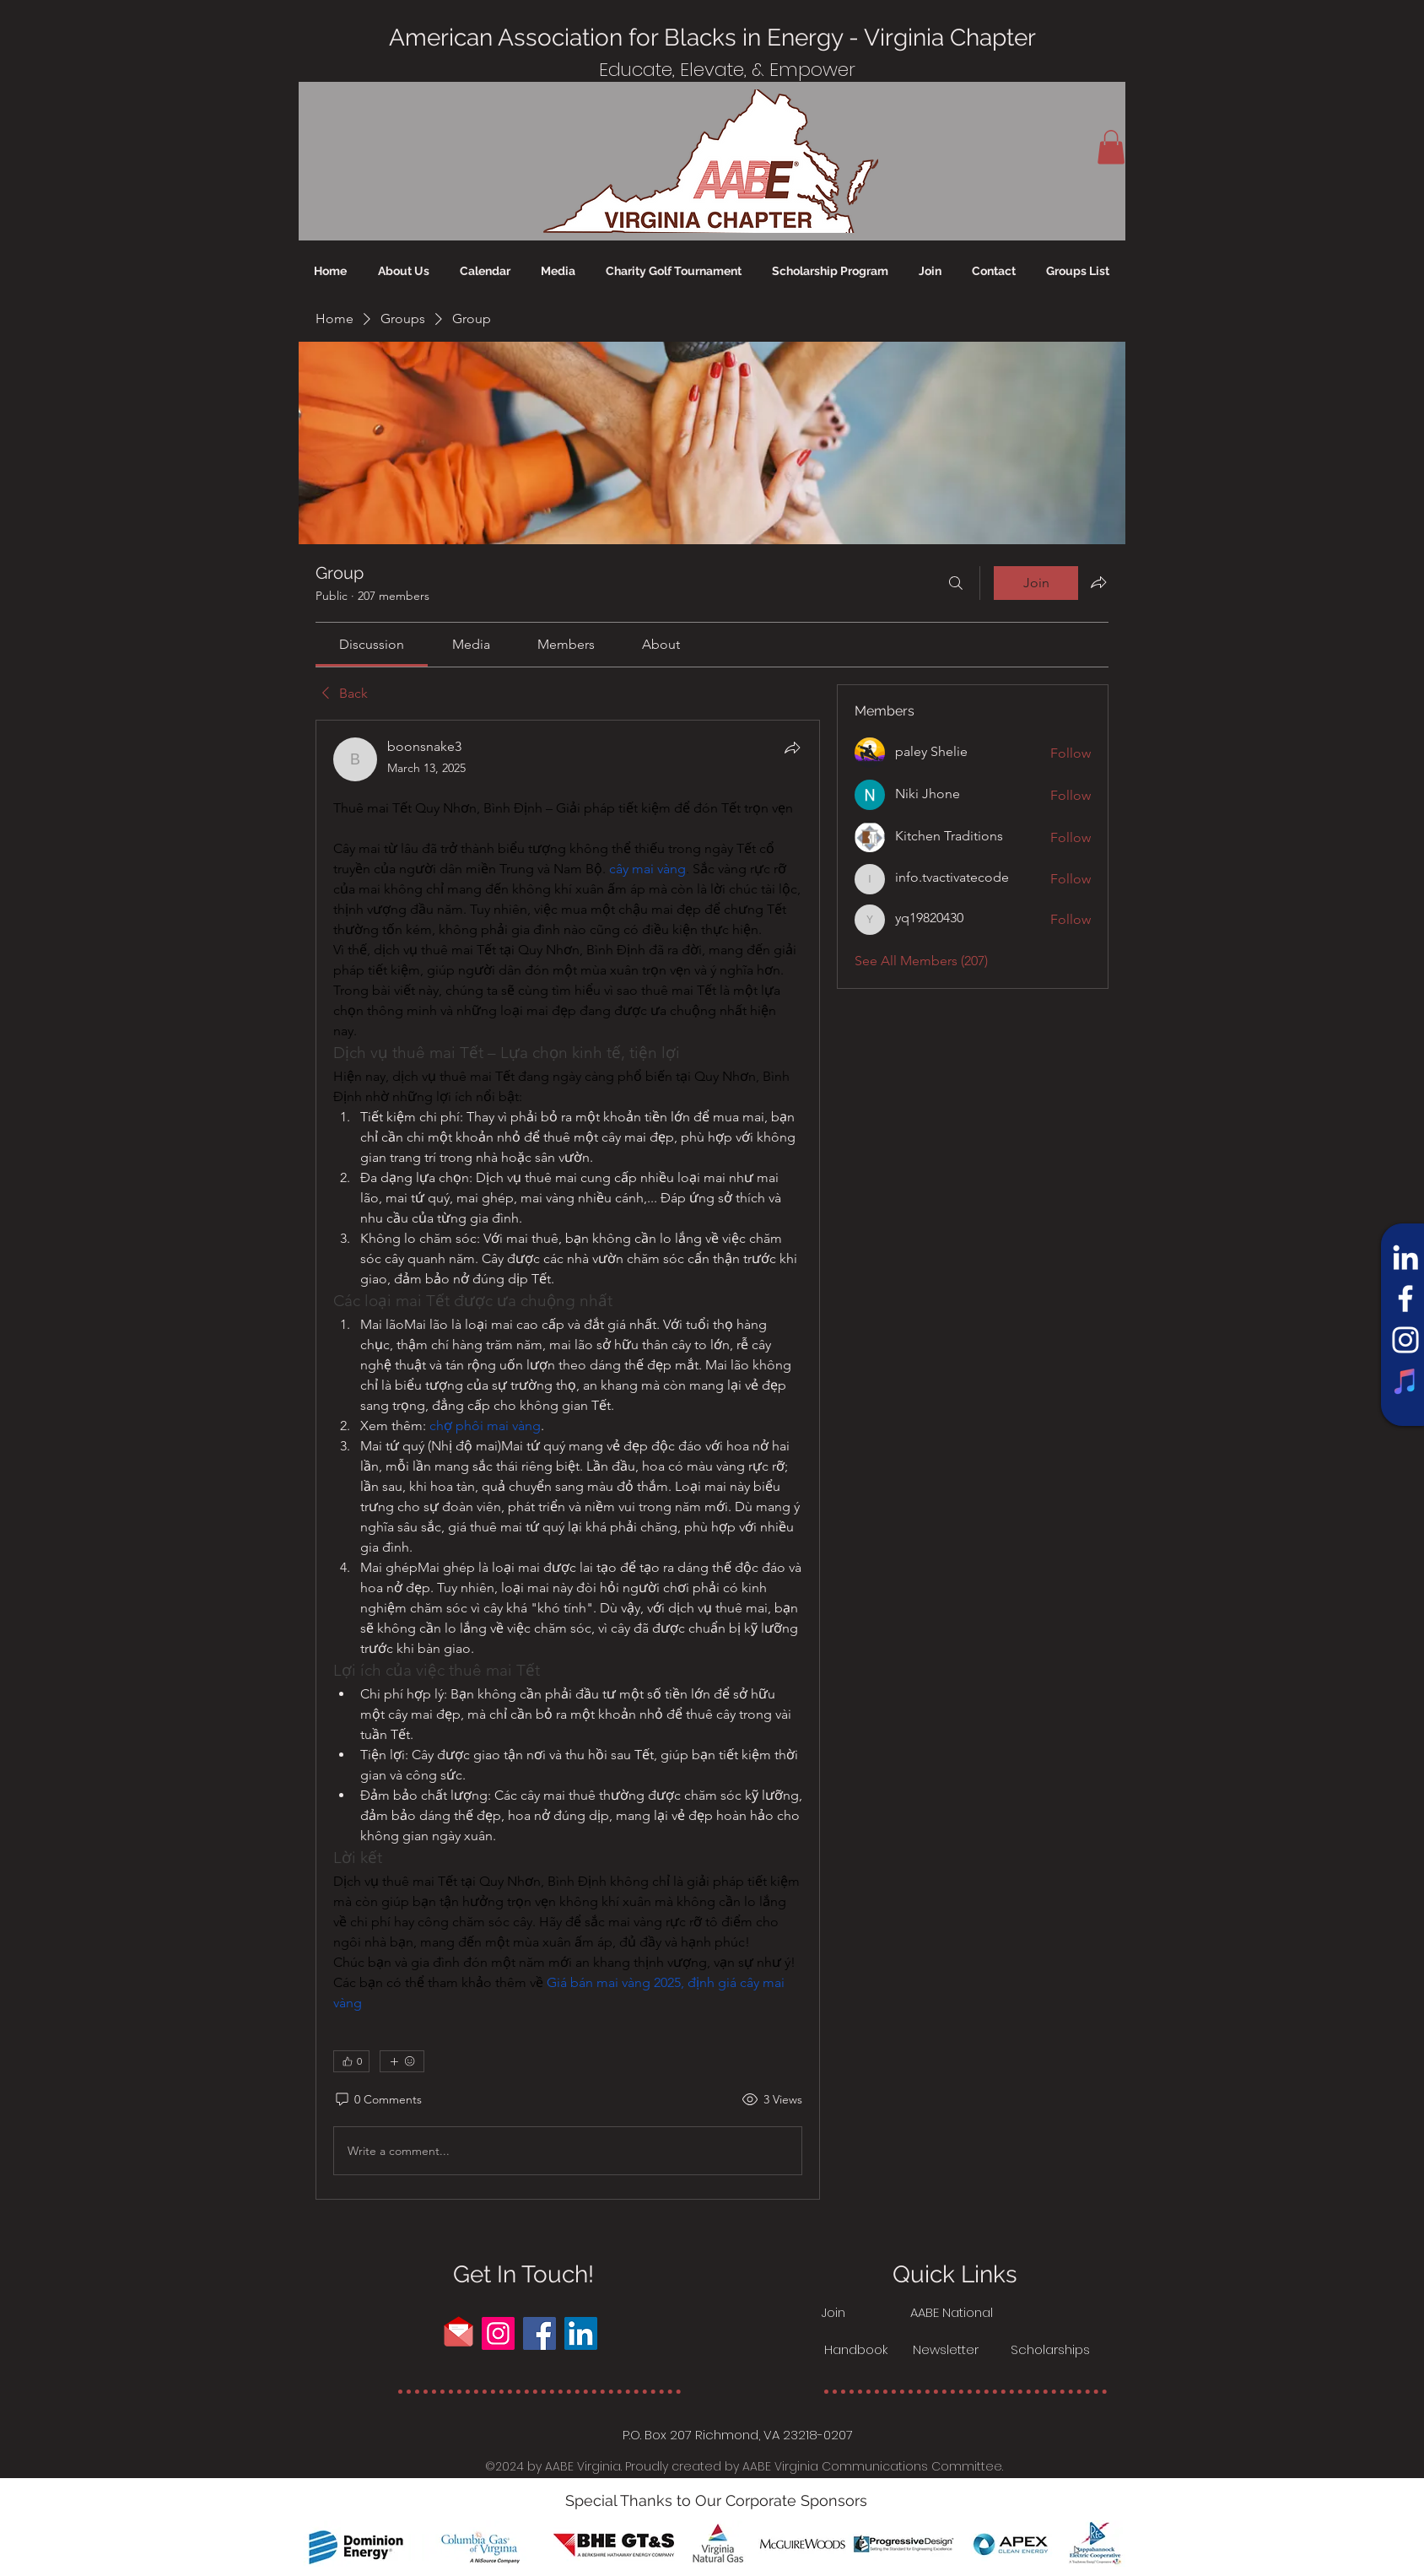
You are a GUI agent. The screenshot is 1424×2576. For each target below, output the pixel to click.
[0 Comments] (377, 2100)
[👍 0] (351, 2061)
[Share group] (1098, 582)
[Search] (956, 583)
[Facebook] (1405, 1298)
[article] (568, 1460)
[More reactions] (402, 2061)
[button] (1111, 147)
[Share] (792, 747)
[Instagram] (1405, 1340)
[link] (371, 644)
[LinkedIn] (1405, 1257)
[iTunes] (1405, 1381)
